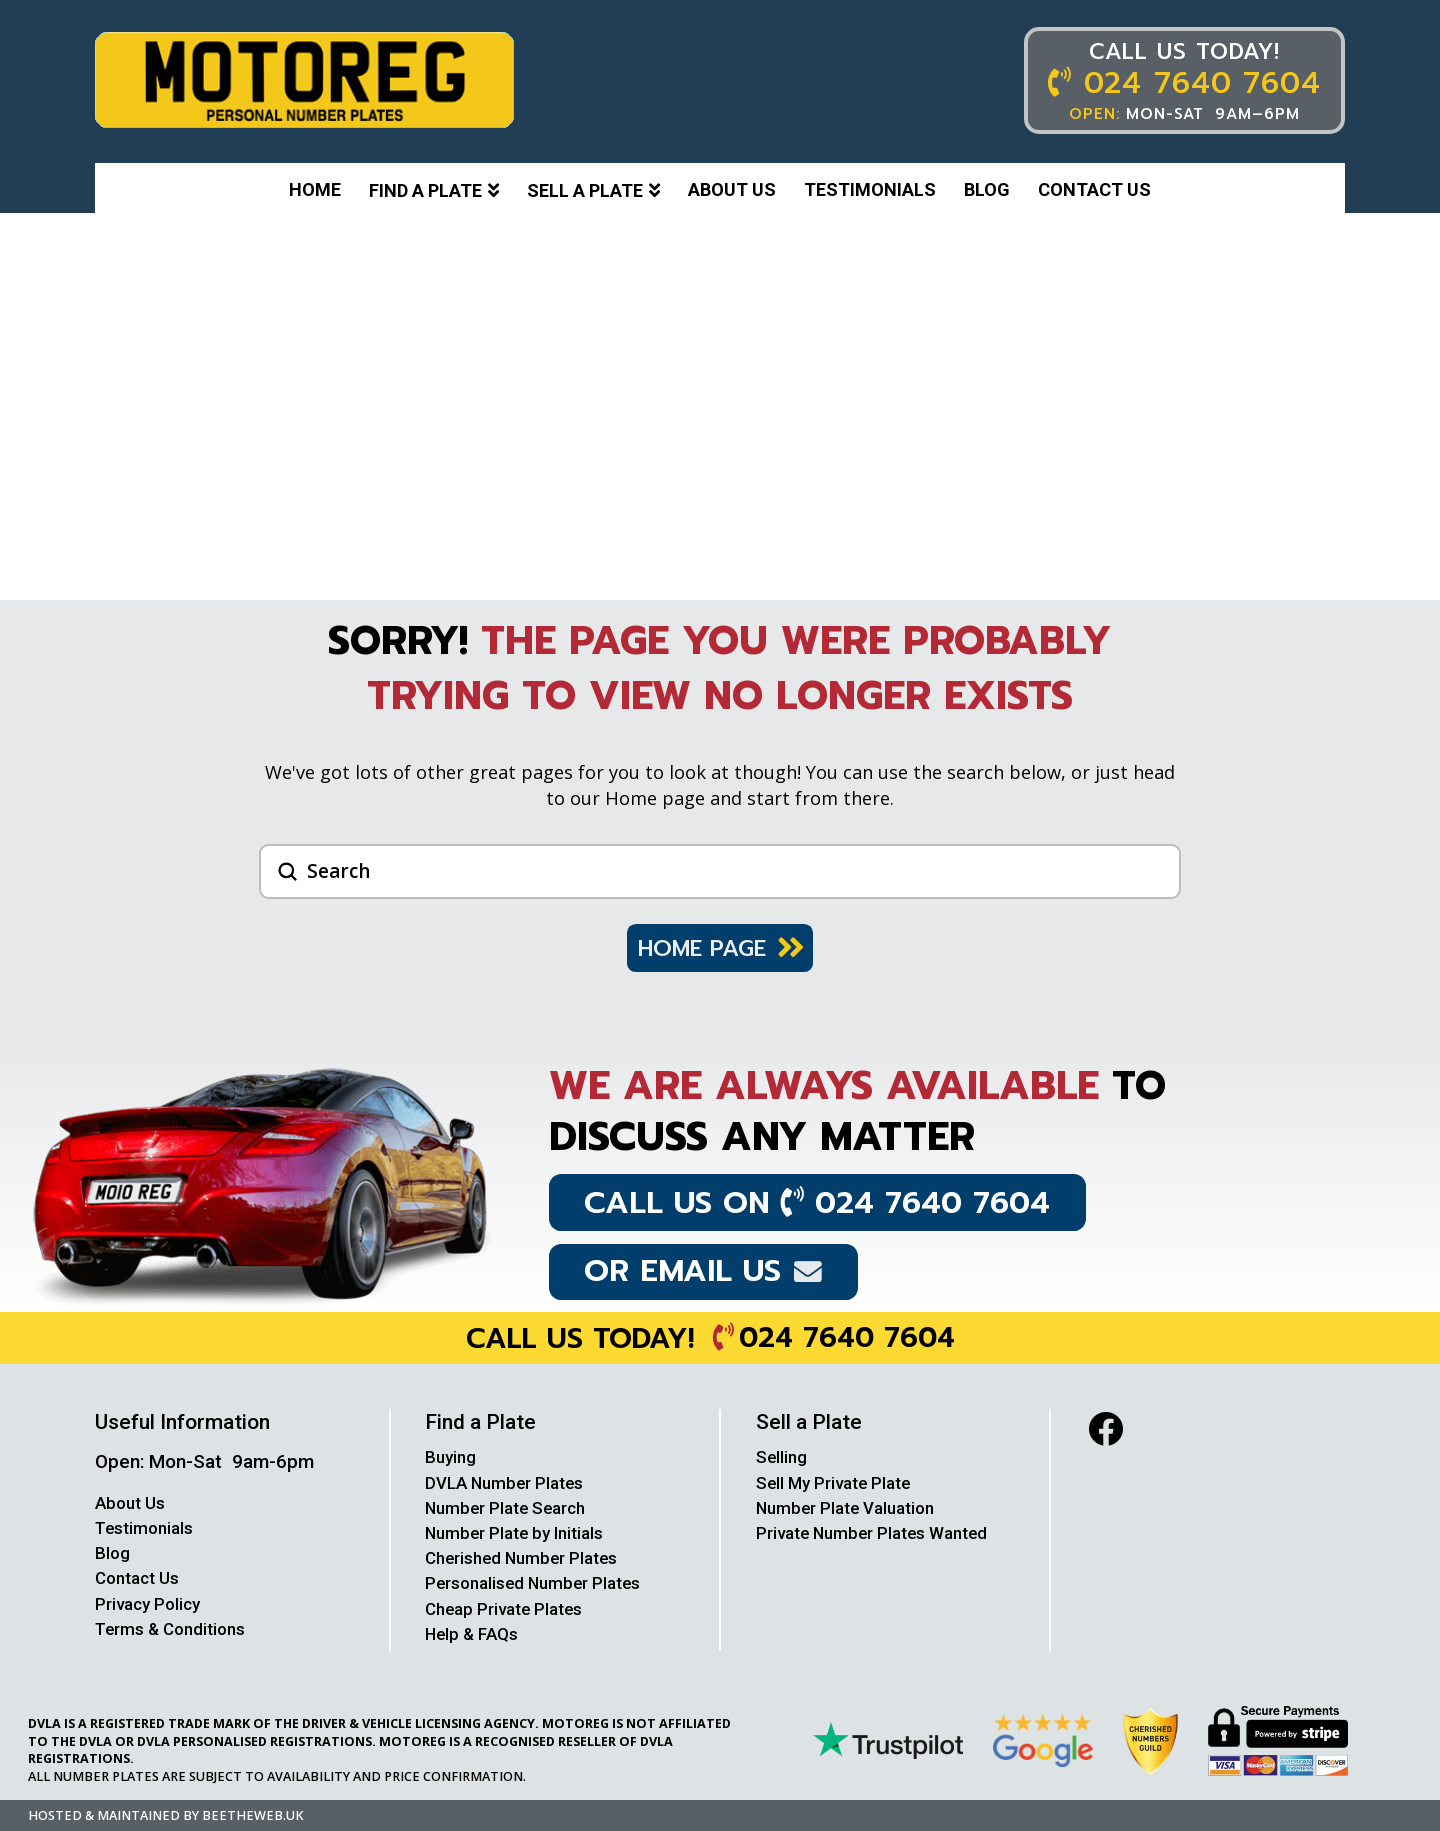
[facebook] (1105, 1428)
